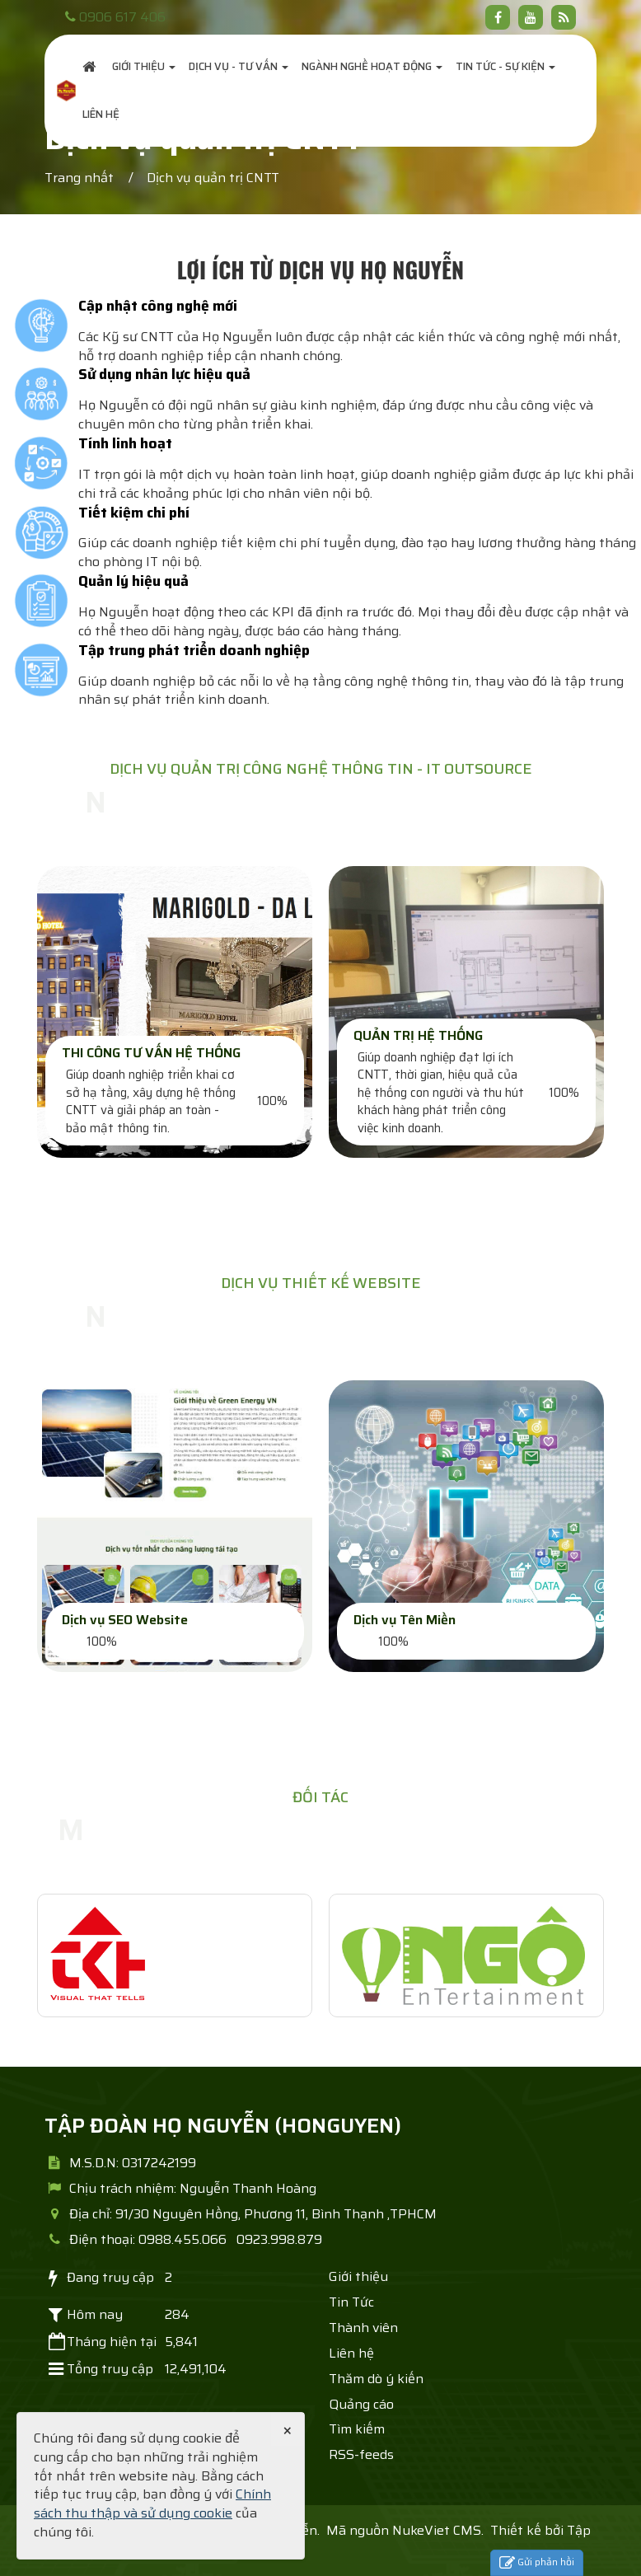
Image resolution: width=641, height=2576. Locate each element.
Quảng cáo (361, 2404)
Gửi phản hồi (536, 2562)
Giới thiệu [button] (143, 66)
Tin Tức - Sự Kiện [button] (505, 66)
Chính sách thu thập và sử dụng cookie (152, 2503)
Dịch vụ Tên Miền (404, 1619)
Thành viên (363, 2327)
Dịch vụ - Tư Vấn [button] (238, 66)
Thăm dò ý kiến (376, 2378)
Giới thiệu (358, 2276)
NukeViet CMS (436, 2530)
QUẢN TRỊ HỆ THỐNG (418, 1035)
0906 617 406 (122, 17)
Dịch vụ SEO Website (125, 1619)
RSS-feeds (361, 2454)
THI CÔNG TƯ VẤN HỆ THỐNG (151, 1052)
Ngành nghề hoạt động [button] (372, 66)
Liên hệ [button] (100, 114)
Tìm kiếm (357, 2429)
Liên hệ (351, 2353)
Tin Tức (351, 2302)
